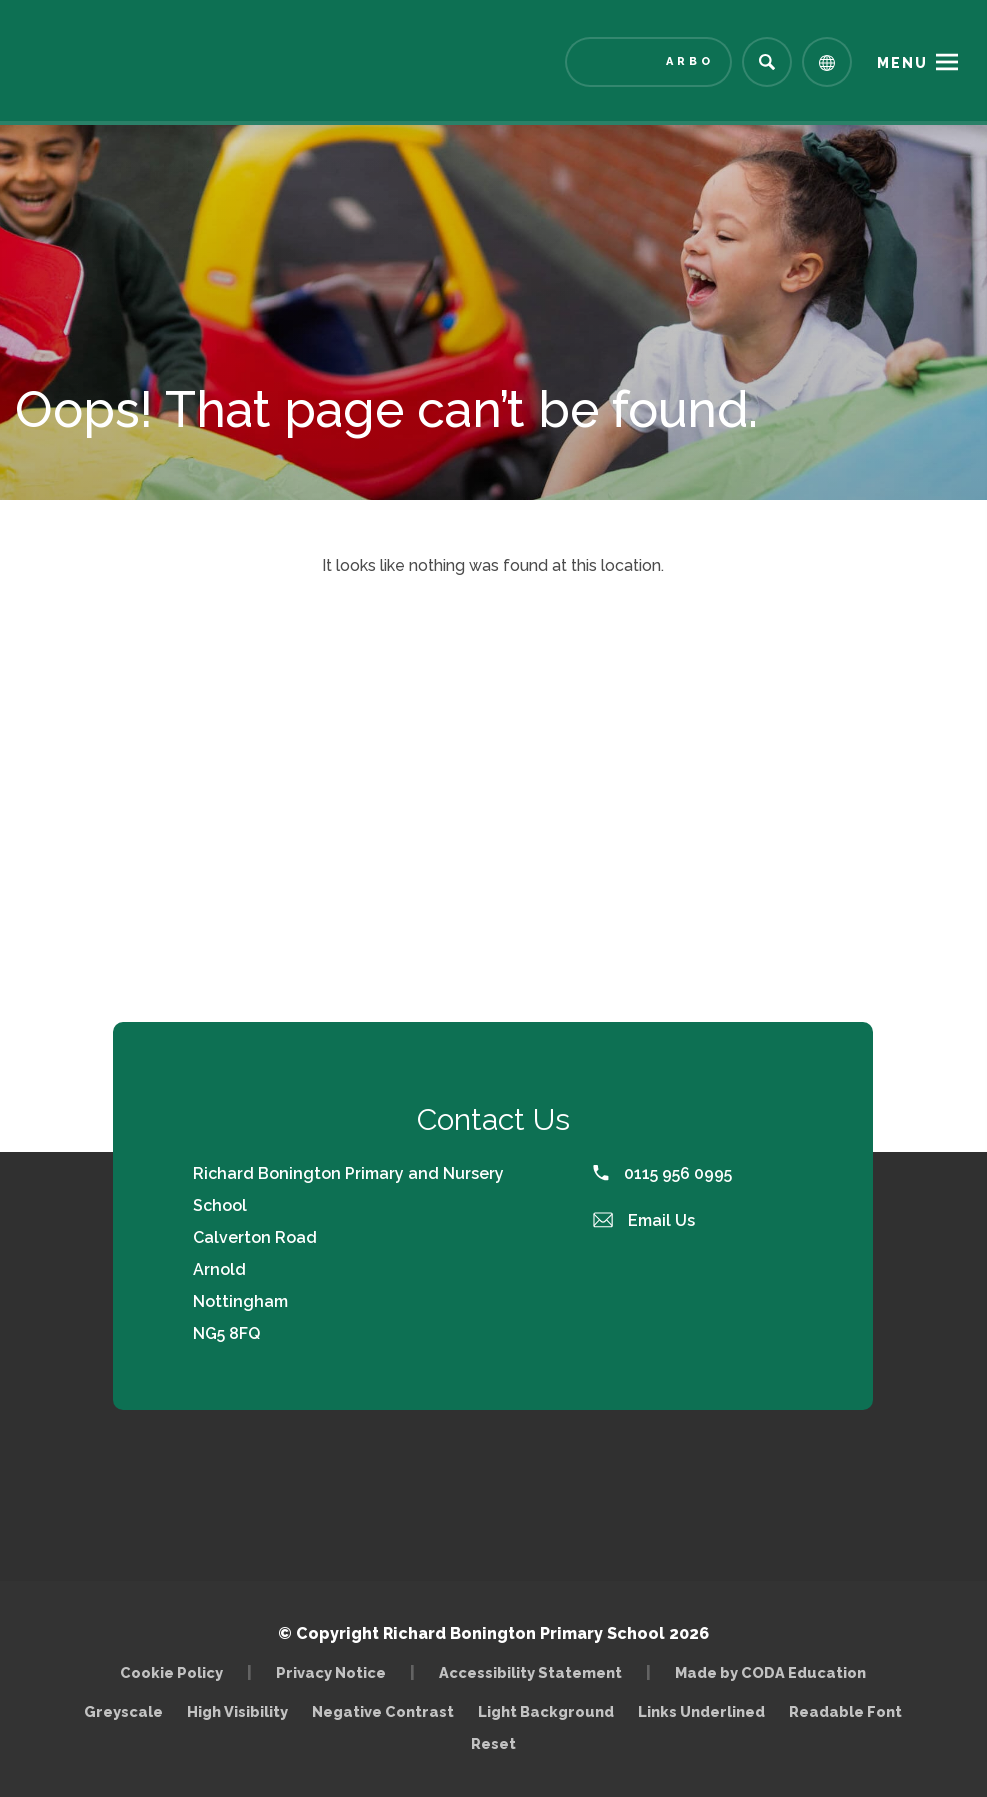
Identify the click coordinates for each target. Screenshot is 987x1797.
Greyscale (123, 1711)
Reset (493, 1743)
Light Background (546, 1711)
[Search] (767, 62)
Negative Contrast (383, 1711)
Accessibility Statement (530, 1672)
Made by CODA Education (770, 1672)
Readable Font (845, 1711)
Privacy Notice (331, 1672)
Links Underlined (701, 1711)
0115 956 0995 (662, 1173)
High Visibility (237, 1711)
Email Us (644, 1220)
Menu (902, 63)
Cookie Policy (171, 1672)
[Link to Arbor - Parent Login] (648, 62)
